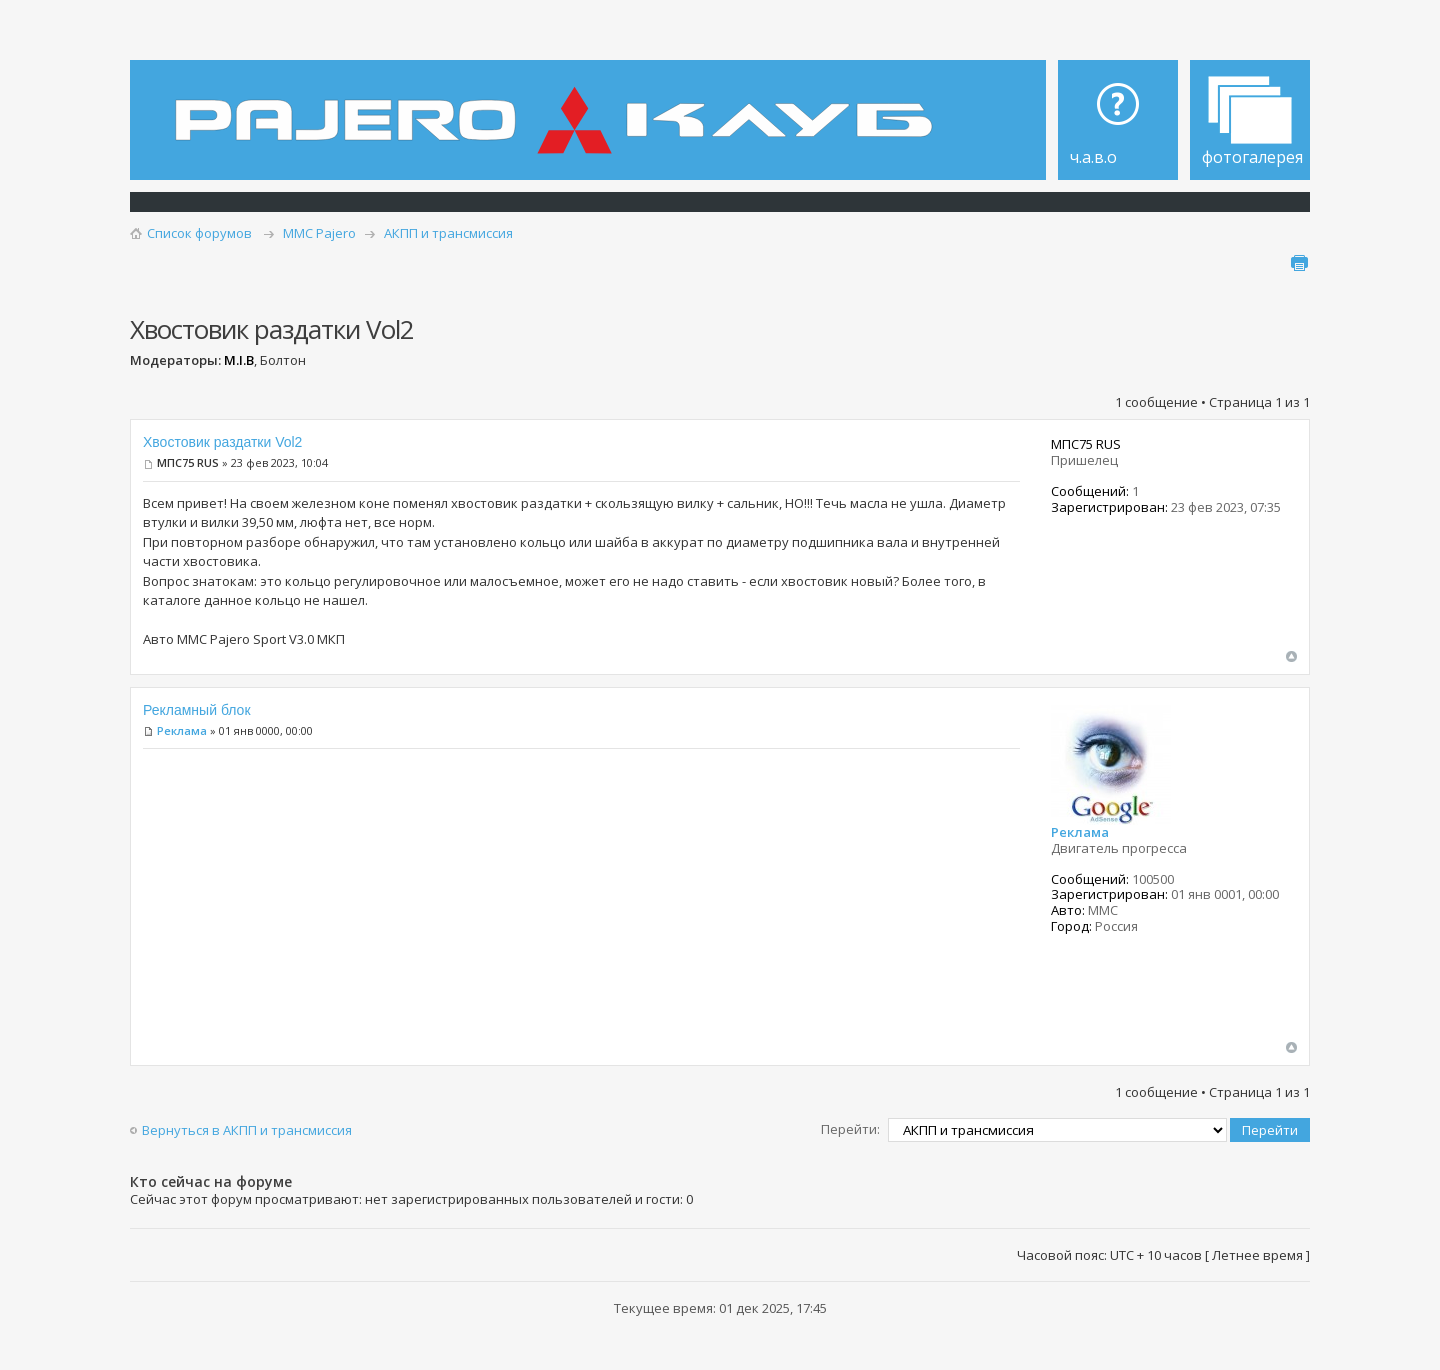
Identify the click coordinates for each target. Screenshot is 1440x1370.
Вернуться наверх (1291, 656)
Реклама (182, 730)
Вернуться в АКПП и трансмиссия (247, 1130)
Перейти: (850, 1129)
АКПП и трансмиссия (448, 233)
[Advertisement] (581, 901)
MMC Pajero (319, 233)
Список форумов (199, 233)
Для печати (1299, 263)
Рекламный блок (197, 710)
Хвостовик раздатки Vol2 (222, 442)
